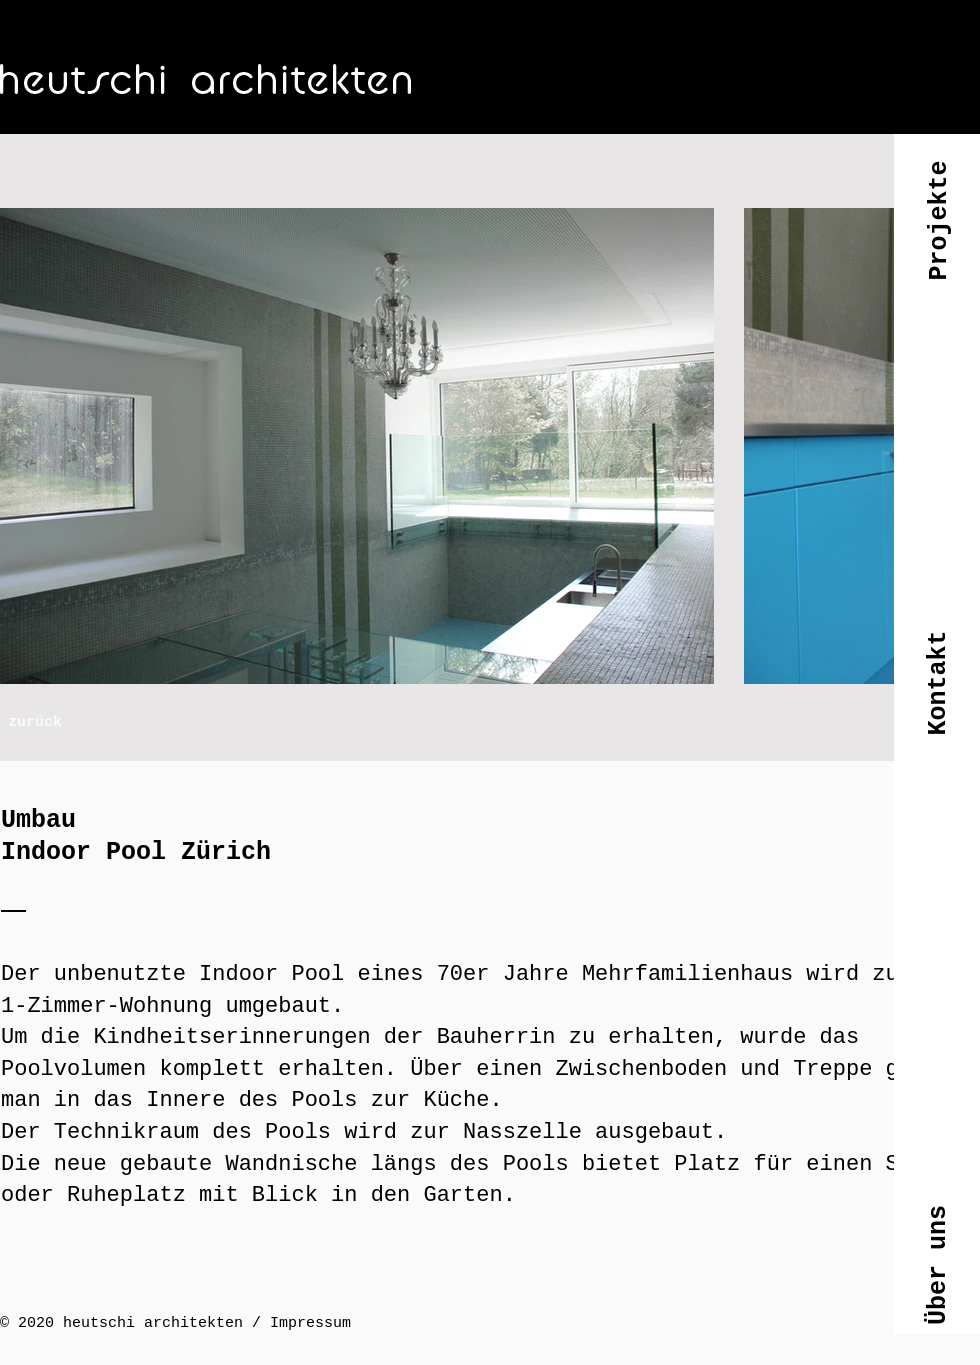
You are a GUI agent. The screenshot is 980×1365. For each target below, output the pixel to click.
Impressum (310, 1323)
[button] (938, 236)
